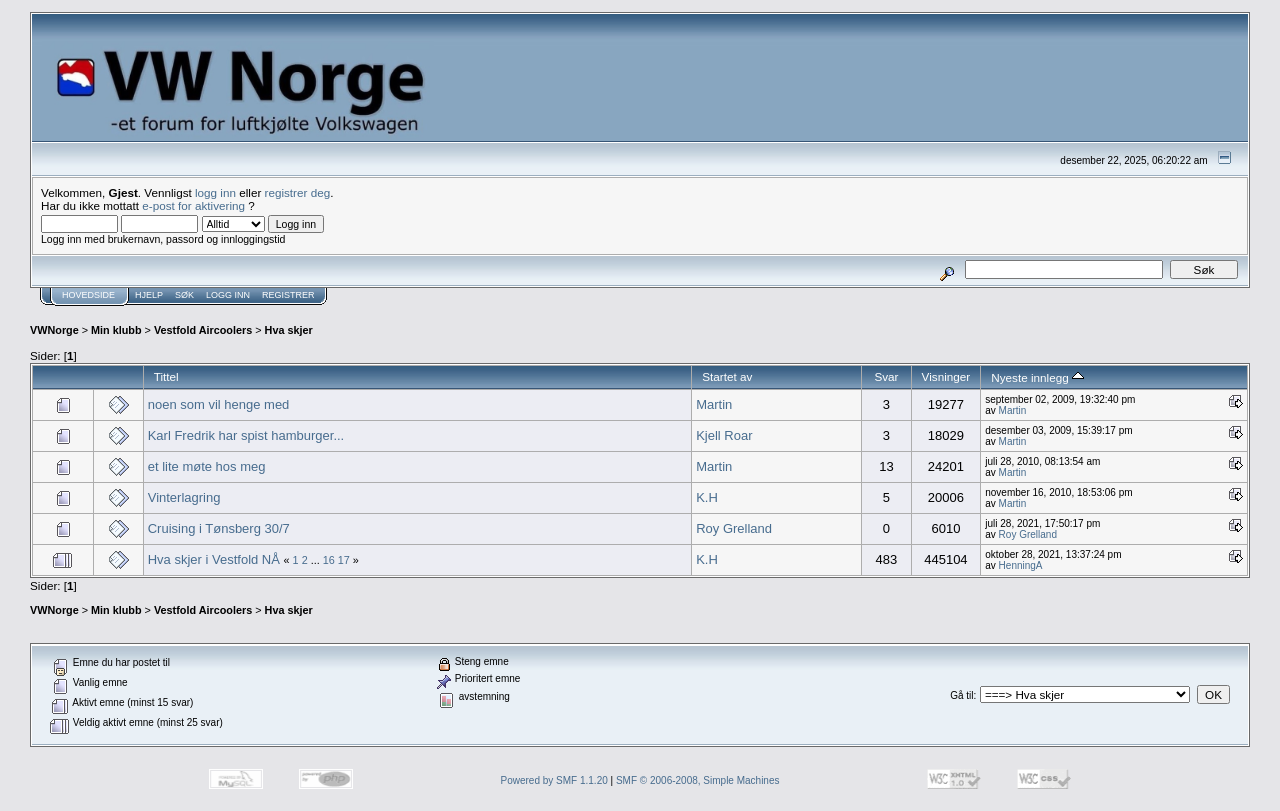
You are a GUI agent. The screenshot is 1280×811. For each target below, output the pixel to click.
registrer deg (298, 192)
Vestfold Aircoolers (203, 330)
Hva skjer (289, 330)
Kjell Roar (724, 435)
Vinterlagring (184, 497)
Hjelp (149, 295)
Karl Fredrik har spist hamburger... (246, 435)
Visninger (946, 376)
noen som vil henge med (219, 404)
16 (329, 560)
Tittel (166, 376)
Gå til (961, 695)
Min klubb (116, 330)
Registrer (288, 295)
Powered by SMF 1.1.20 (554, 780)
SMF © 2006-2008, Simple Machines (698, 780)
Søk (184, 295)
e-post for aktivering (193, 205)
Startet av (727, 376)
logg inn (215, 192)
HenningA (1021, 565)
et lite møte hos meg (207, 466)
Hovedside (88, 295)
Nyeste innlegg (1037, 377)
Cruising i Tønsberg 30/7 (219, 528)
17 (344, 560)
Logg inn (228, 295)
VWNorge (54, 330)
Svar (886, 376)
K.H (707, 497)
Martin (714, 404)
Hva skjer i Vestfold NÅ (214, 559)
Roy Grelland (734, 528)
